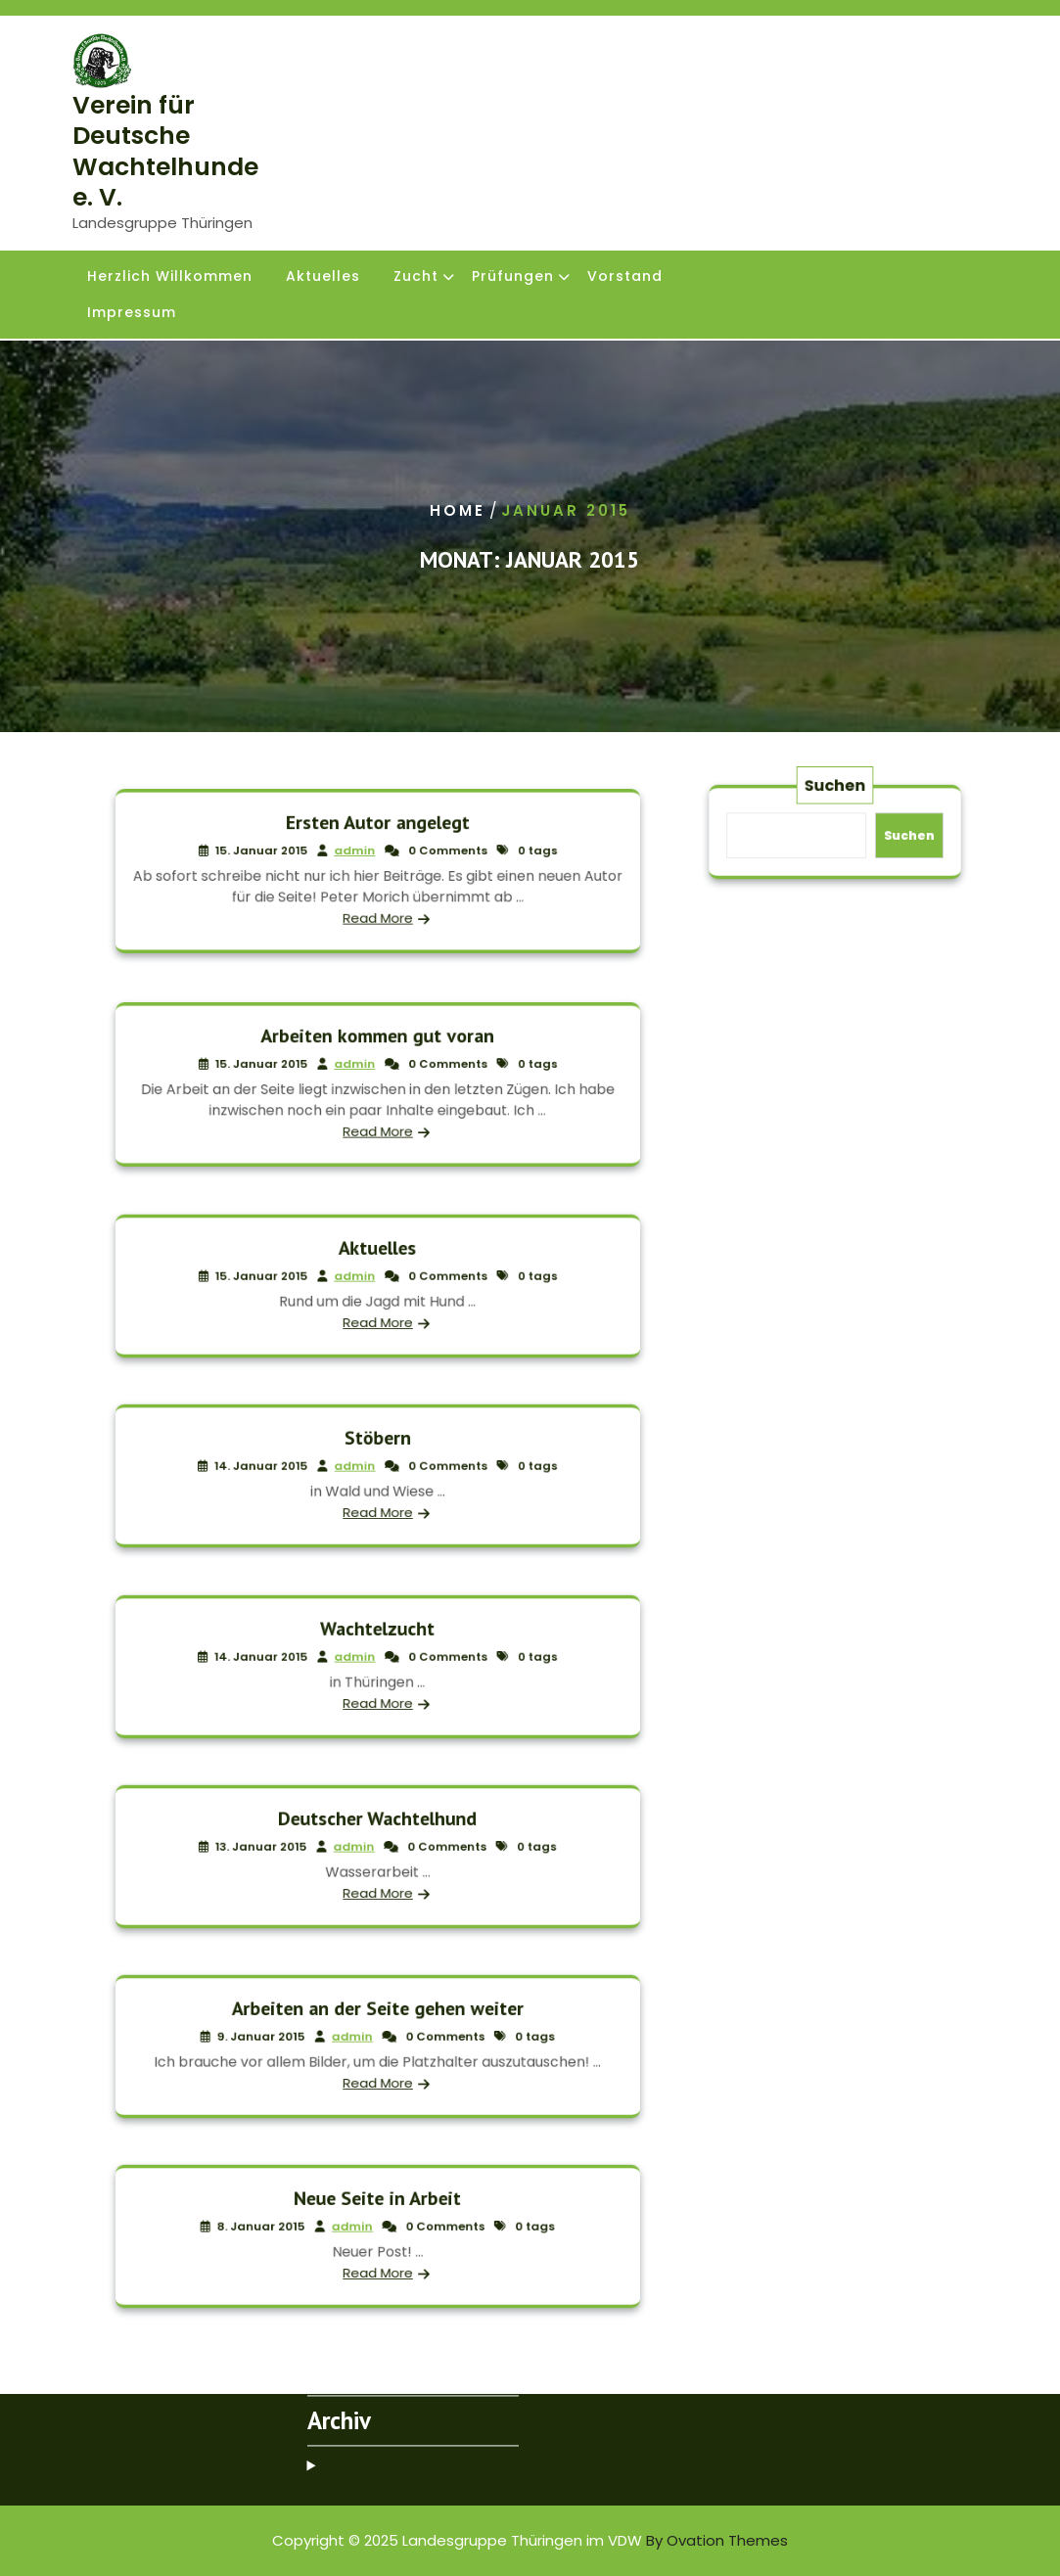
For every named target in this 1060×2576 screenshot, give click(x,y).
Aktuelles (323, 278)
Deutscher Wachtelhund (377, 1829)
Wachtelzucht (377, 1640)
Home (457, 510)
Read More (377, 903)
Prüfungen (513, 278)
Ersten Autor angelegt (376, 837)
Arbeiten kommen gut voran (377, 1050)
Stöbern (376, 1450)
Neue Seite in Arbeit (377, 2210)
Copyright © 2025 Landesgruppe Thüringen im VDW (530, 2540)
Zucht (415, 278)
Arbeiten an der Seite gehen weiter (377, 2020)
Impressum (131, 314)
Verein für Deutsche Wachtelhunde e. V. (165, 151)
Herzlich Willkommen (170, 278)
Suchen (835, 799)
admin (361, 856)
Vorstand (625, 278)
